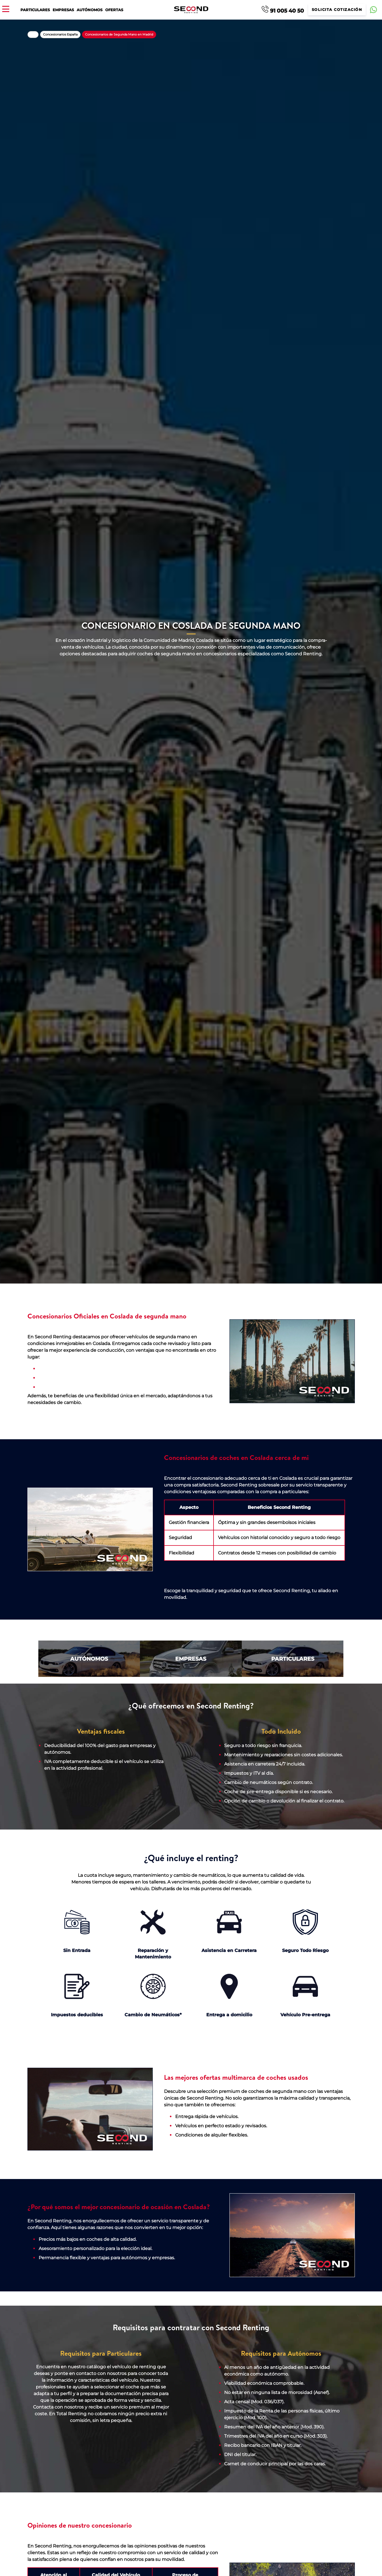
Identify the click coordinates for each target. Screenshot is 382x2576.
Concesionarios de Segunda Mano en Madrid (119, 34)
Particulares (35, 10)
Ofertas (114, 10)
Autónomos (89, 10)
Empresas (63, 10)
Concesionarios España (60, 34)
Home (33, 34)
